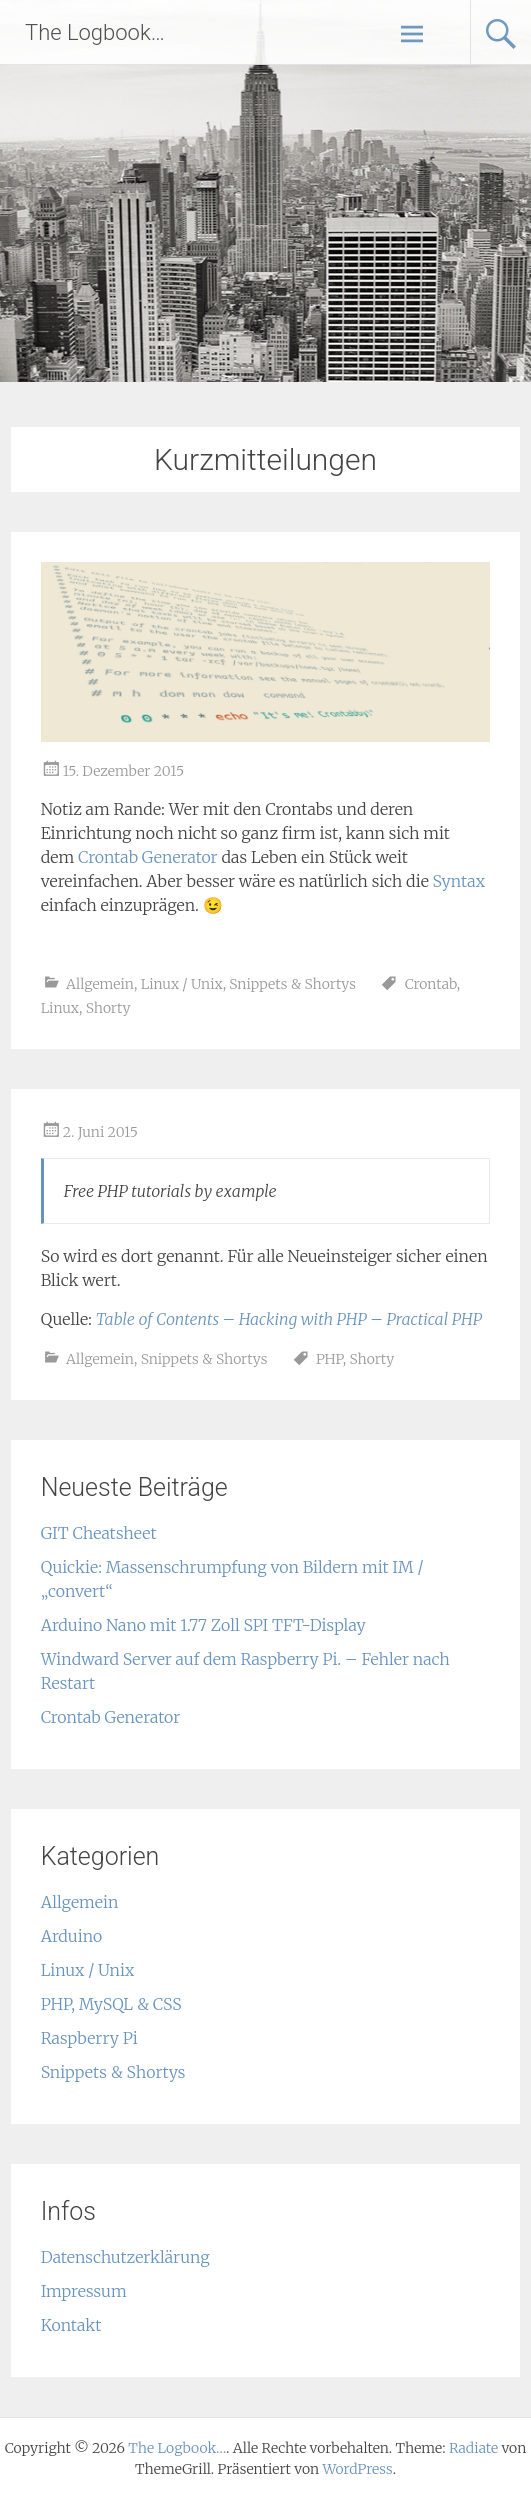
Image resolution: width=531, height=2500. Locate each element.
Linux (60, 1008)
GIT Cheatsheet (99, 1533)
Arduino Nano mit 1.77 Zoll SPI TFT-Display (203, 1625)
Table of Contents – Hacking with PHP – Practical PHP (289, 1319)
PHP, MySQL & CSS (111, 2004)
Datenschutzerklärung (125, 2257)
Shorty (108, 1008)
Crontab (431, 984)
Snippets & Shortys (292, 984)
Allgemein (100, 984)
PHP (329, 1359)
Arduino (72, 1936)
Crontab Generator (148, 857)
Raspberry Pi (89, 2038)
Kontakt (71, 2325)
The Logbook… (95, 32)
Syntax (459, 881)
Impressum (84, 2291)
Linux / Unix (182, 984)
